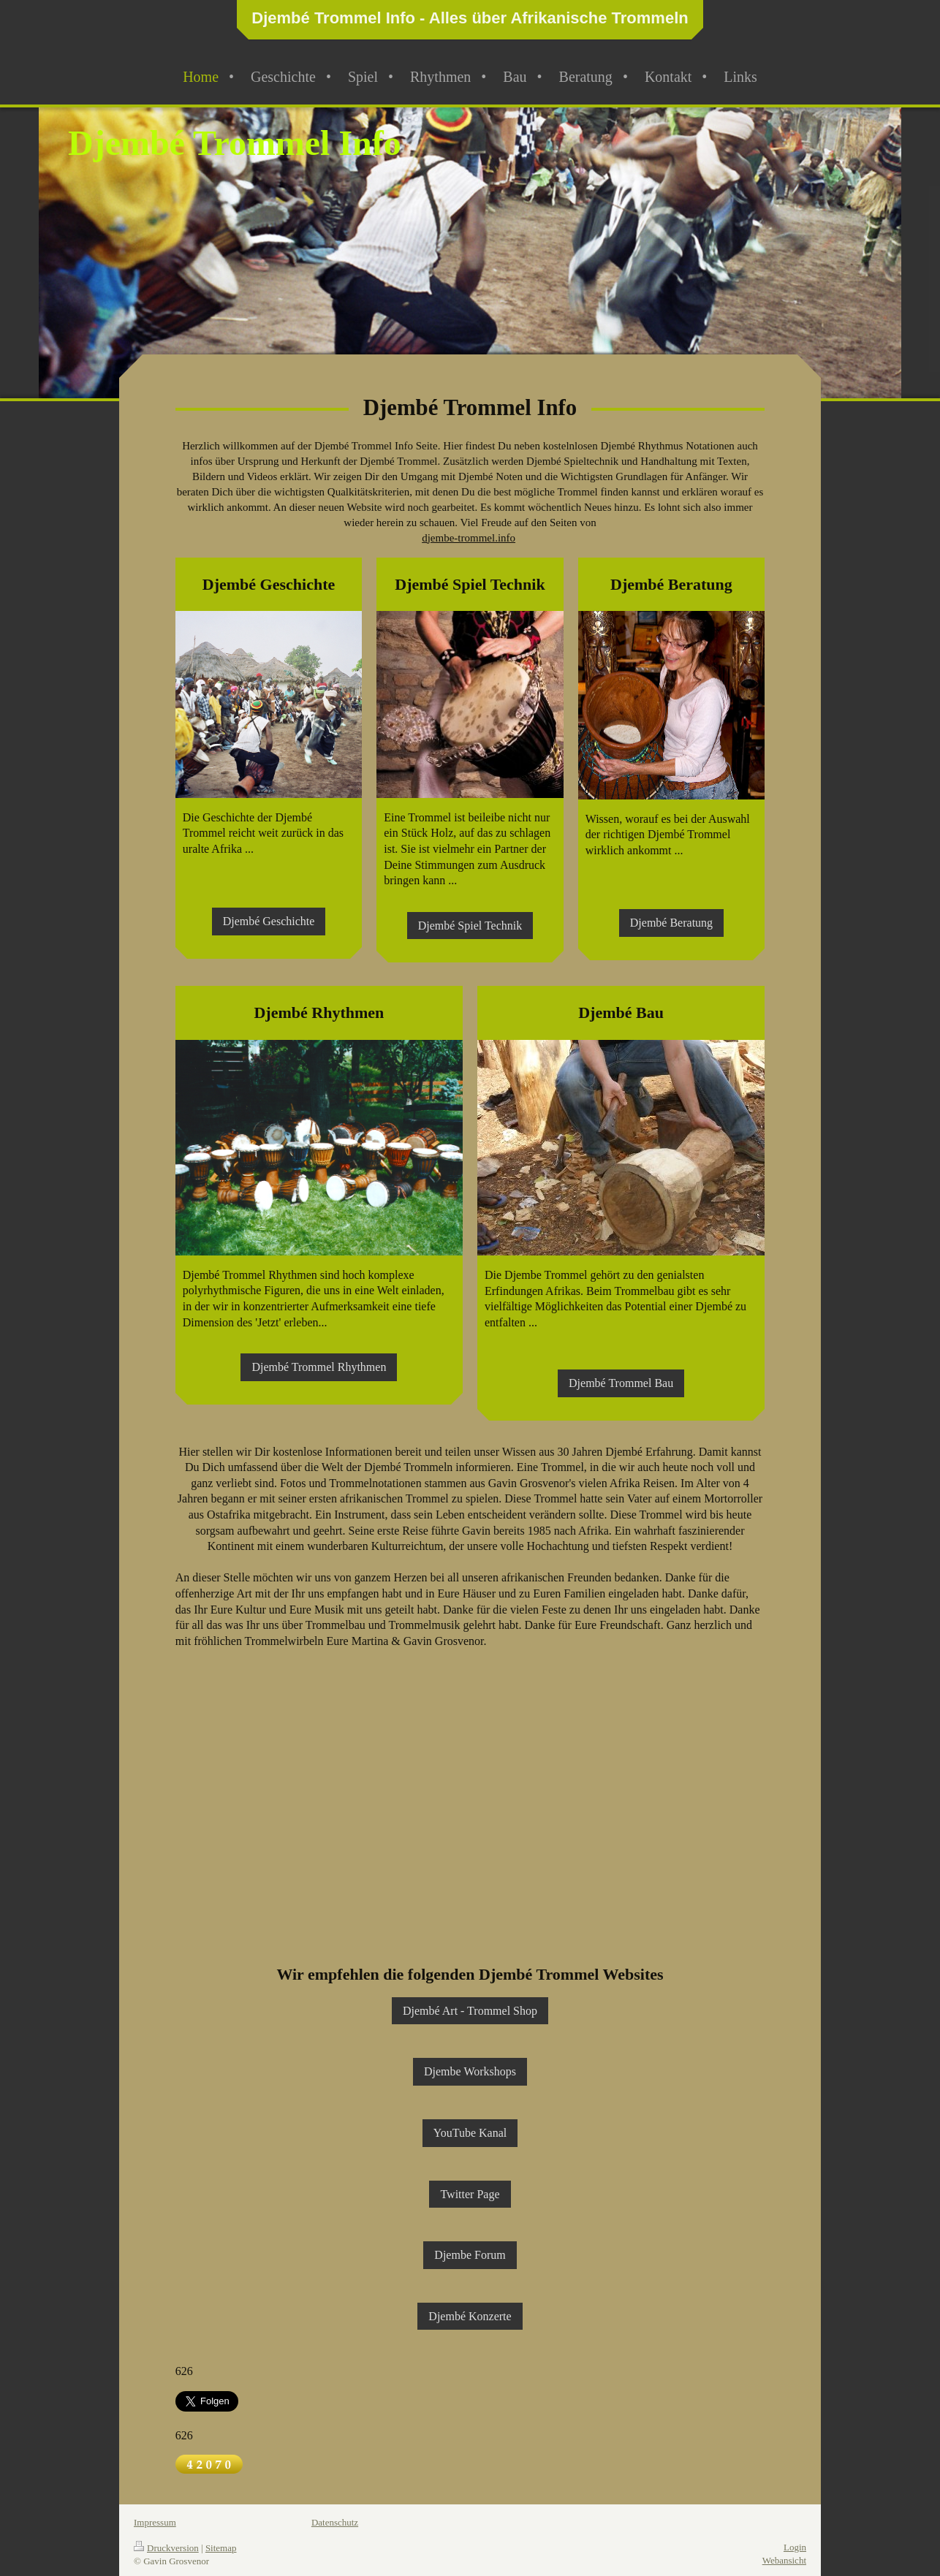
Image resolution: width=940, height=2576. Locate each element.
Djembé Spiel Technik (470, 925)
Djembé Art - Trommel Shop (470, 2011)
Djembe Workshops (470, 2071)
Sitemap (221, 2547)
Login (795, 2547)
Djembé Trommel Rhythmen (318, 1367)
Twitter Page (469, 2194)
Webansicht (784, 2560)
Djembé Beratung (671, 922)
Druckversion (166, 2547)
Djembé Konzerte (469, 2316)
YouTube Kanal (470, 2133)
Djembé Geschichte (269, 921)
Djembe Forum (469, 2255)
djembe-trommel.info (468, 538)
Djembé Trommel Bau (621, 1383)
